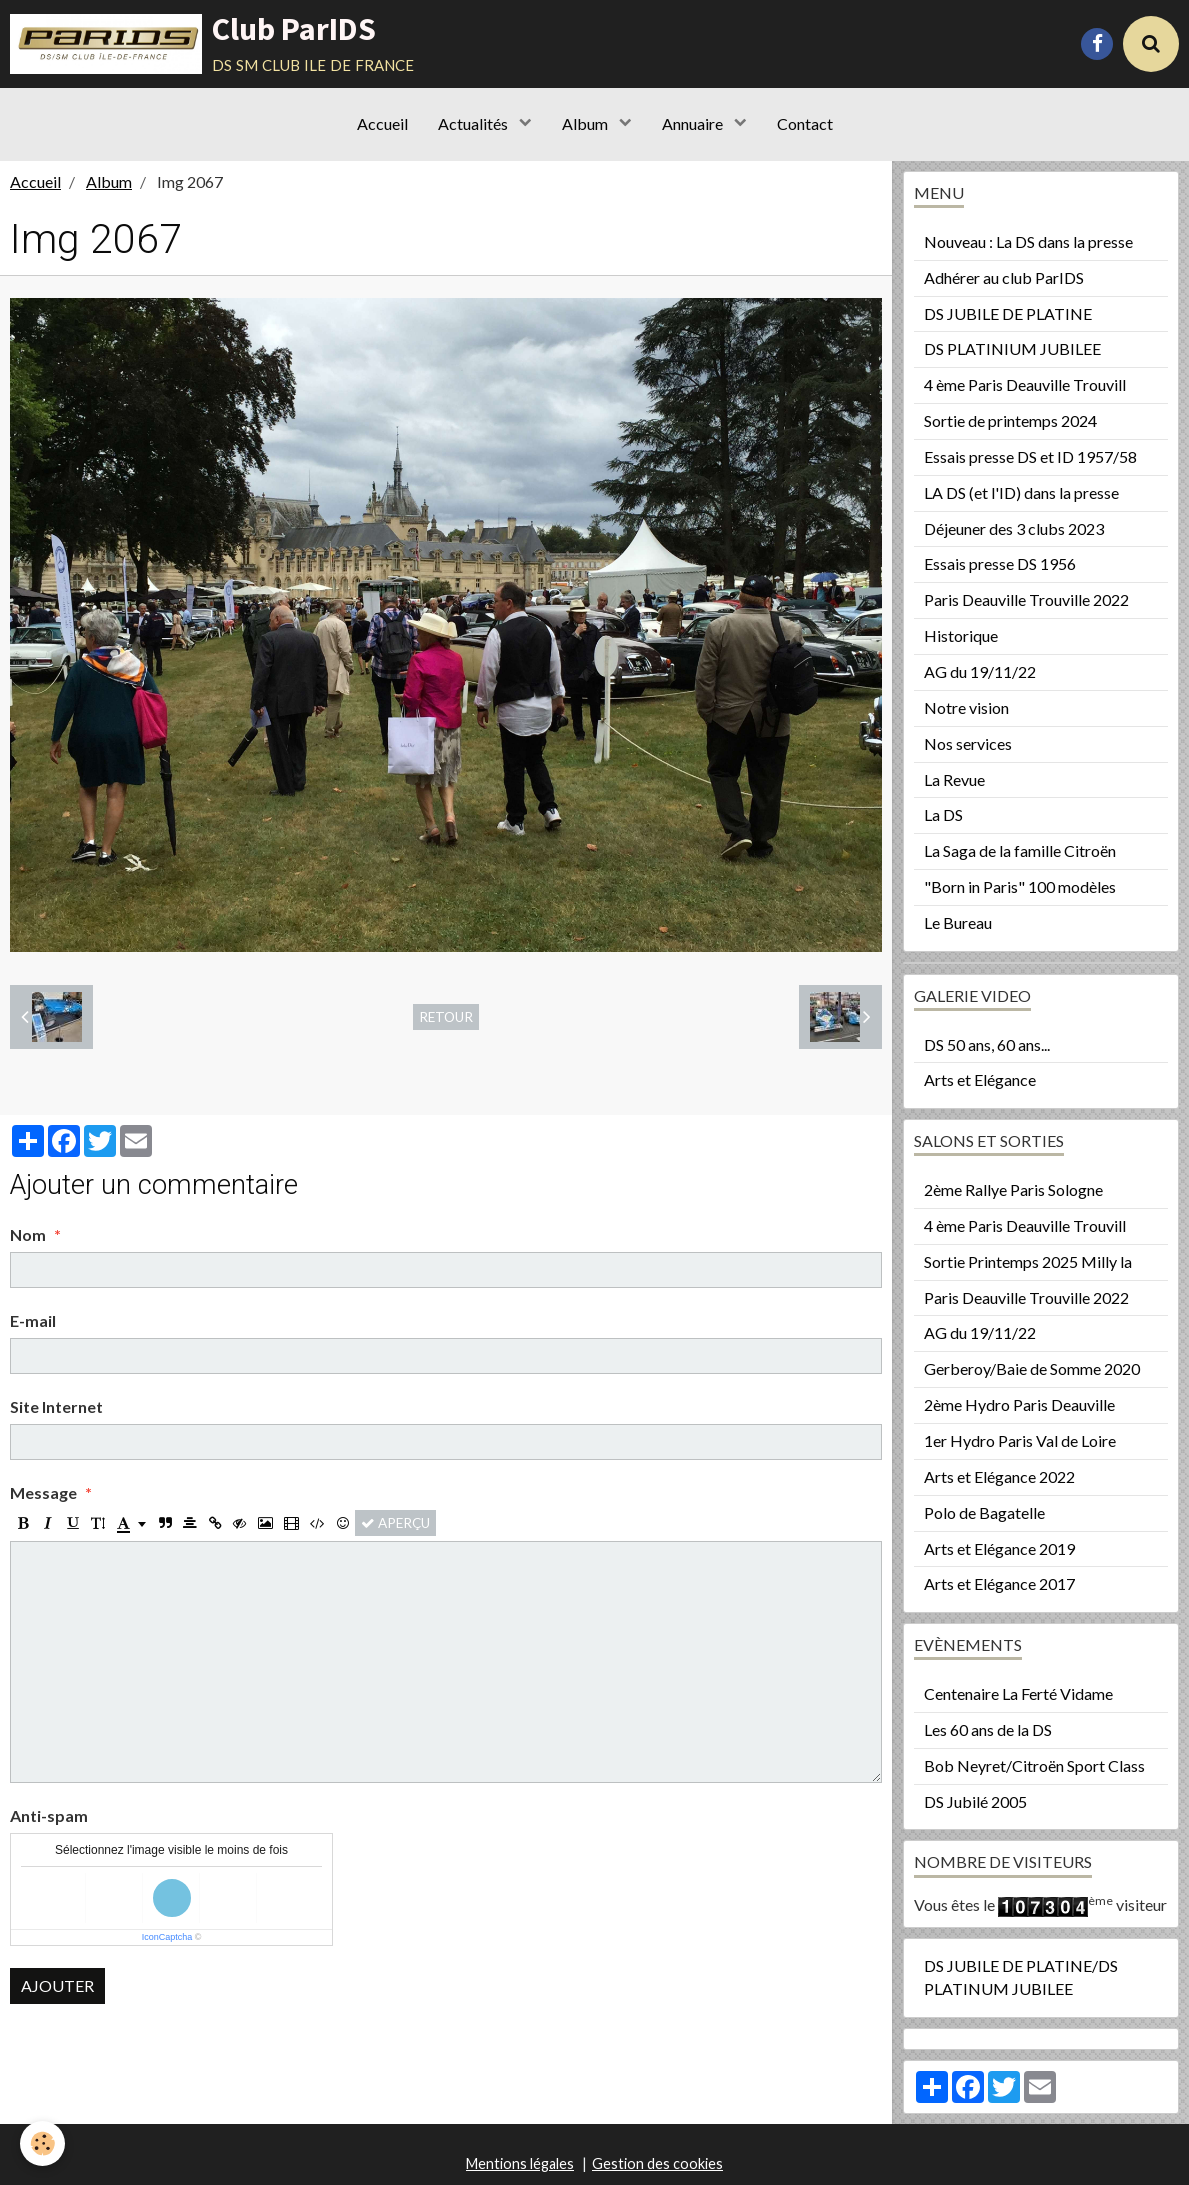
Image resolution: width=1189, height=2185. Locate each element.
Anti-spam (49, 1815)
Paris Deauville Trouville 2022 (1026, 599)
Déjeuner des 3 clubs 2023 (1014, 528)
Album (586, 123)
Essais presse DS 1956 (1000, 563)
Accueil (382, 123)
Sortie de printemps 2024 (1010, 420)
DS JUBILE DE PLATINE (1008, 313)
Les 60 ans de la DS (988, 1729)
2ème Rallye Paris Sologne (1013, 1189)
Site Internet (56, 1406)
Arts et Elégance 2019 (999, 1548)
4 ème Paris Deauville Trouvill (1025, 384)
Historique (961, 635)
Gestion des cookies (657, 2163)
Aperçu (395, 1523)
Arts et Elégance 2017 (999, 1583)
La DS (943, 814)
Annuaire (694, 123)
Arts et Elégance (980, 1079)
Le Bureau (958, 922)
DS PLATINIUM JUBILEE (1012, 348)
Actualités (474, 123)
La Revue (954, 779)
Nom (28, 1234)
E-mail (33, 1320)
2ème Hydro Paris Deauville (1019, 1404)
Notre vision (966, 707)
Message (43, 1492)
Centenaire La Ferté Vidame (1018, 1693)
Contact (805, 123)
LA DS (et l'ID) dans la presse (1021, 492)
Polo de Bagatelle (984, 1512)
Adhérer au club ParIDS (1004, 277)
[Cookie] (42, 2143)
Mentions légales (520, 2163)
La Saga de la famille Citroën (1020, 850)
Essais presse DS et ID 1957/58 (1030, 456)
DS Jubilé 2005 (975, 1801)
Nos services (968, 743)
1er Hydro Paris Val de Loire (1020, 1440)
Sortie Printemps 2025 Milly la (1028, 1261)
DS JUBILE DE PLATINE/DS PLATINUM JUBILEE (1021, 1977)
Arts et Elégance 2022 (999, 1476)
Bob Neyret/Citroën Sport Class (1034, 1765)
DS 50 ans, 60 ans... (987, 1044)
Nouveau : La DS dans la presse (1028, 241)
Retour (446, 1017)
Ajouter (57, 1985)
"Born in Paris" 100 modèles (1020, 886)
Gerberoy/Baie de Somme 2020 (1032, 1368)
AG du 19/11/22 (980, 671)
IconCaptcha (167, 1937)
